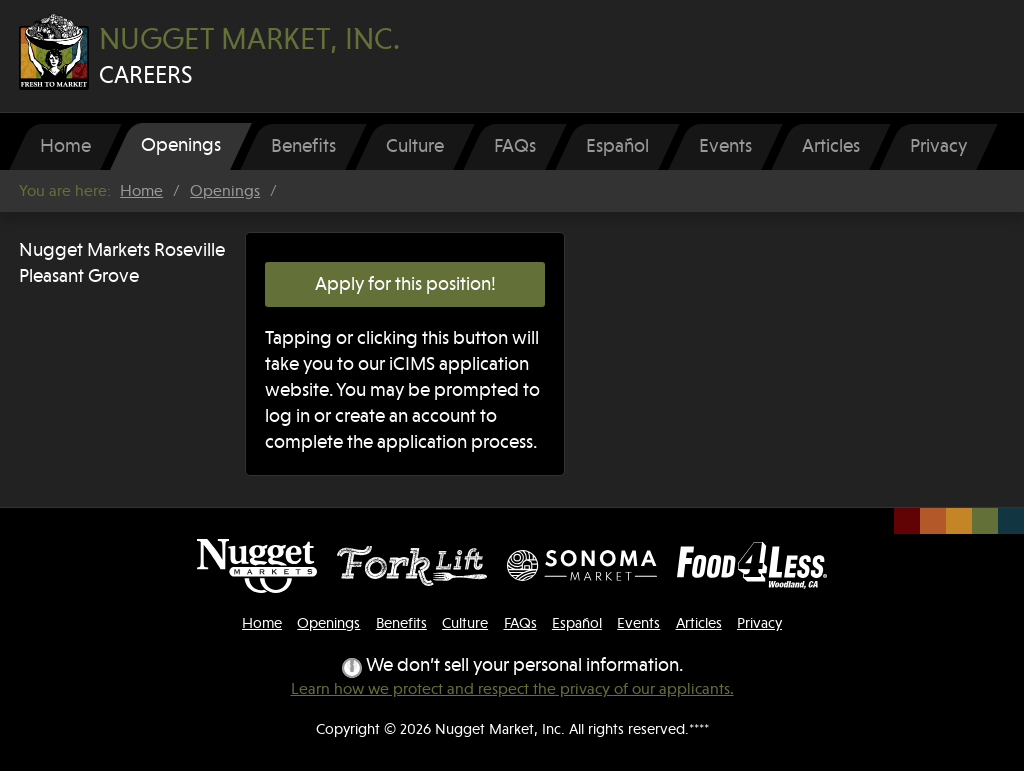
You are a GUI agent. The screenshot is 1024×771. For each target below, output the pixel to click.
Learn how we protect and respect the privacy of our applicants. (512, 689)
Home (141, 191)
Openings (225, 191)
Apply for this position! (405, 284)
